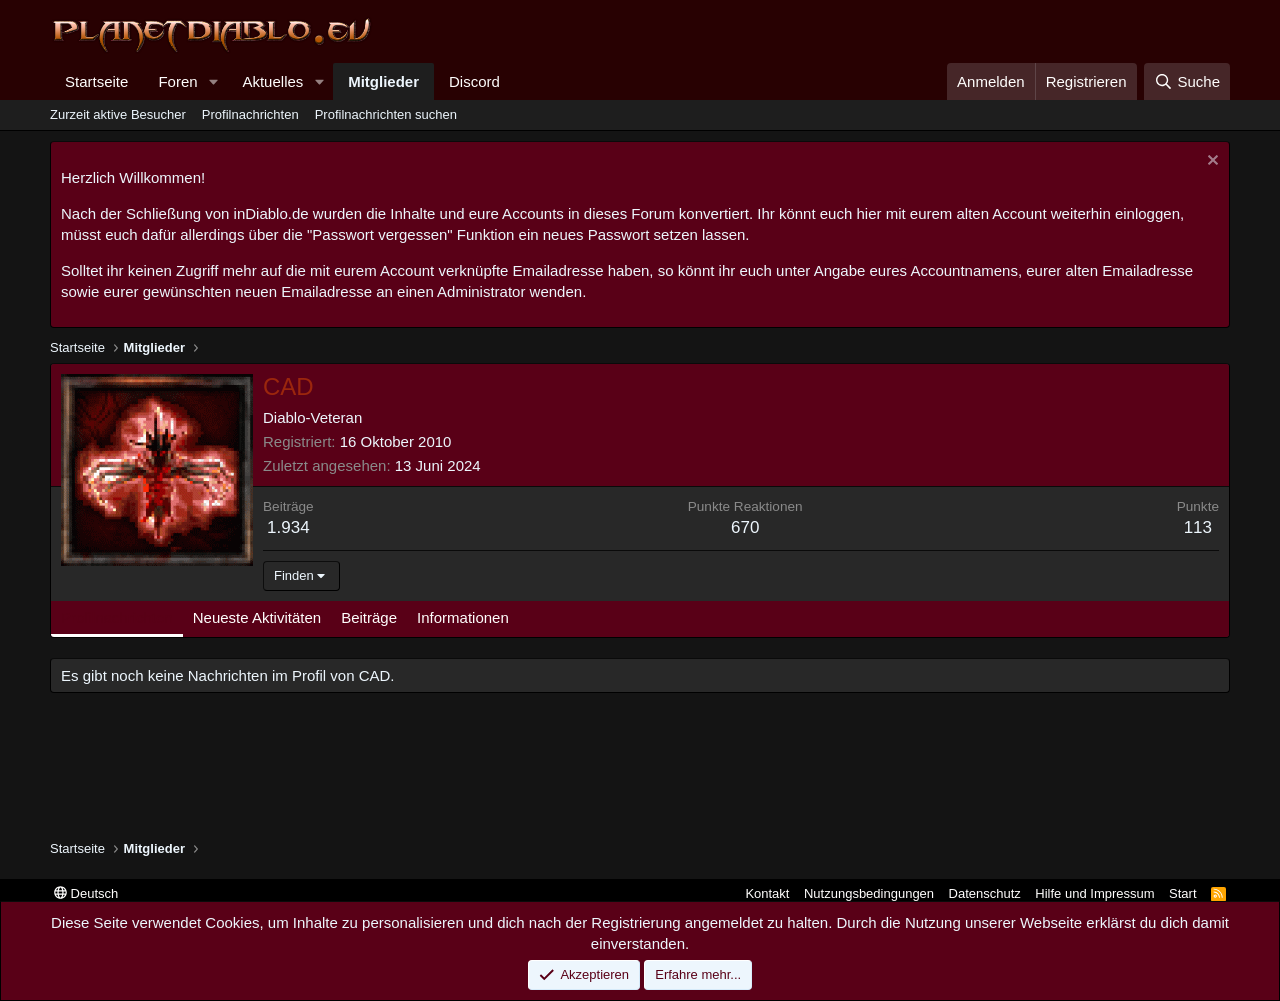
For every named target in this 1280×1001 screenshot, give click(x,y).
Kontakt (767, 893)
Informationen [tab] (463, 617)
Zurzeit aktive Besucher (118, 114)
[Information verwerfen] (1210, 162)
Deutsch (86, 893)
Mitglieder (383, 81)
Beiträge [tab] (369, 617)
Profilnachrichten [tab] (117, 617)
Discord (474, 81)
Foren (177, 81)
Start (1182, 893)
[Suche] (1187, 81)
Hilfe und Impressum (1094, 893)
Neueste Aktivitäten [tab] (257, 617)
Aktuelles (272, 81)
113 (1198, 527)
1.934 (288, 527)
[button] (213, 81)
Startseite (96, 81)
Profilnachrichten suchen (386, 114)
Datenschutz (985, 893)
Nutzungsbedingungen (869, 893)
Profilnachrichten (250, 114)
